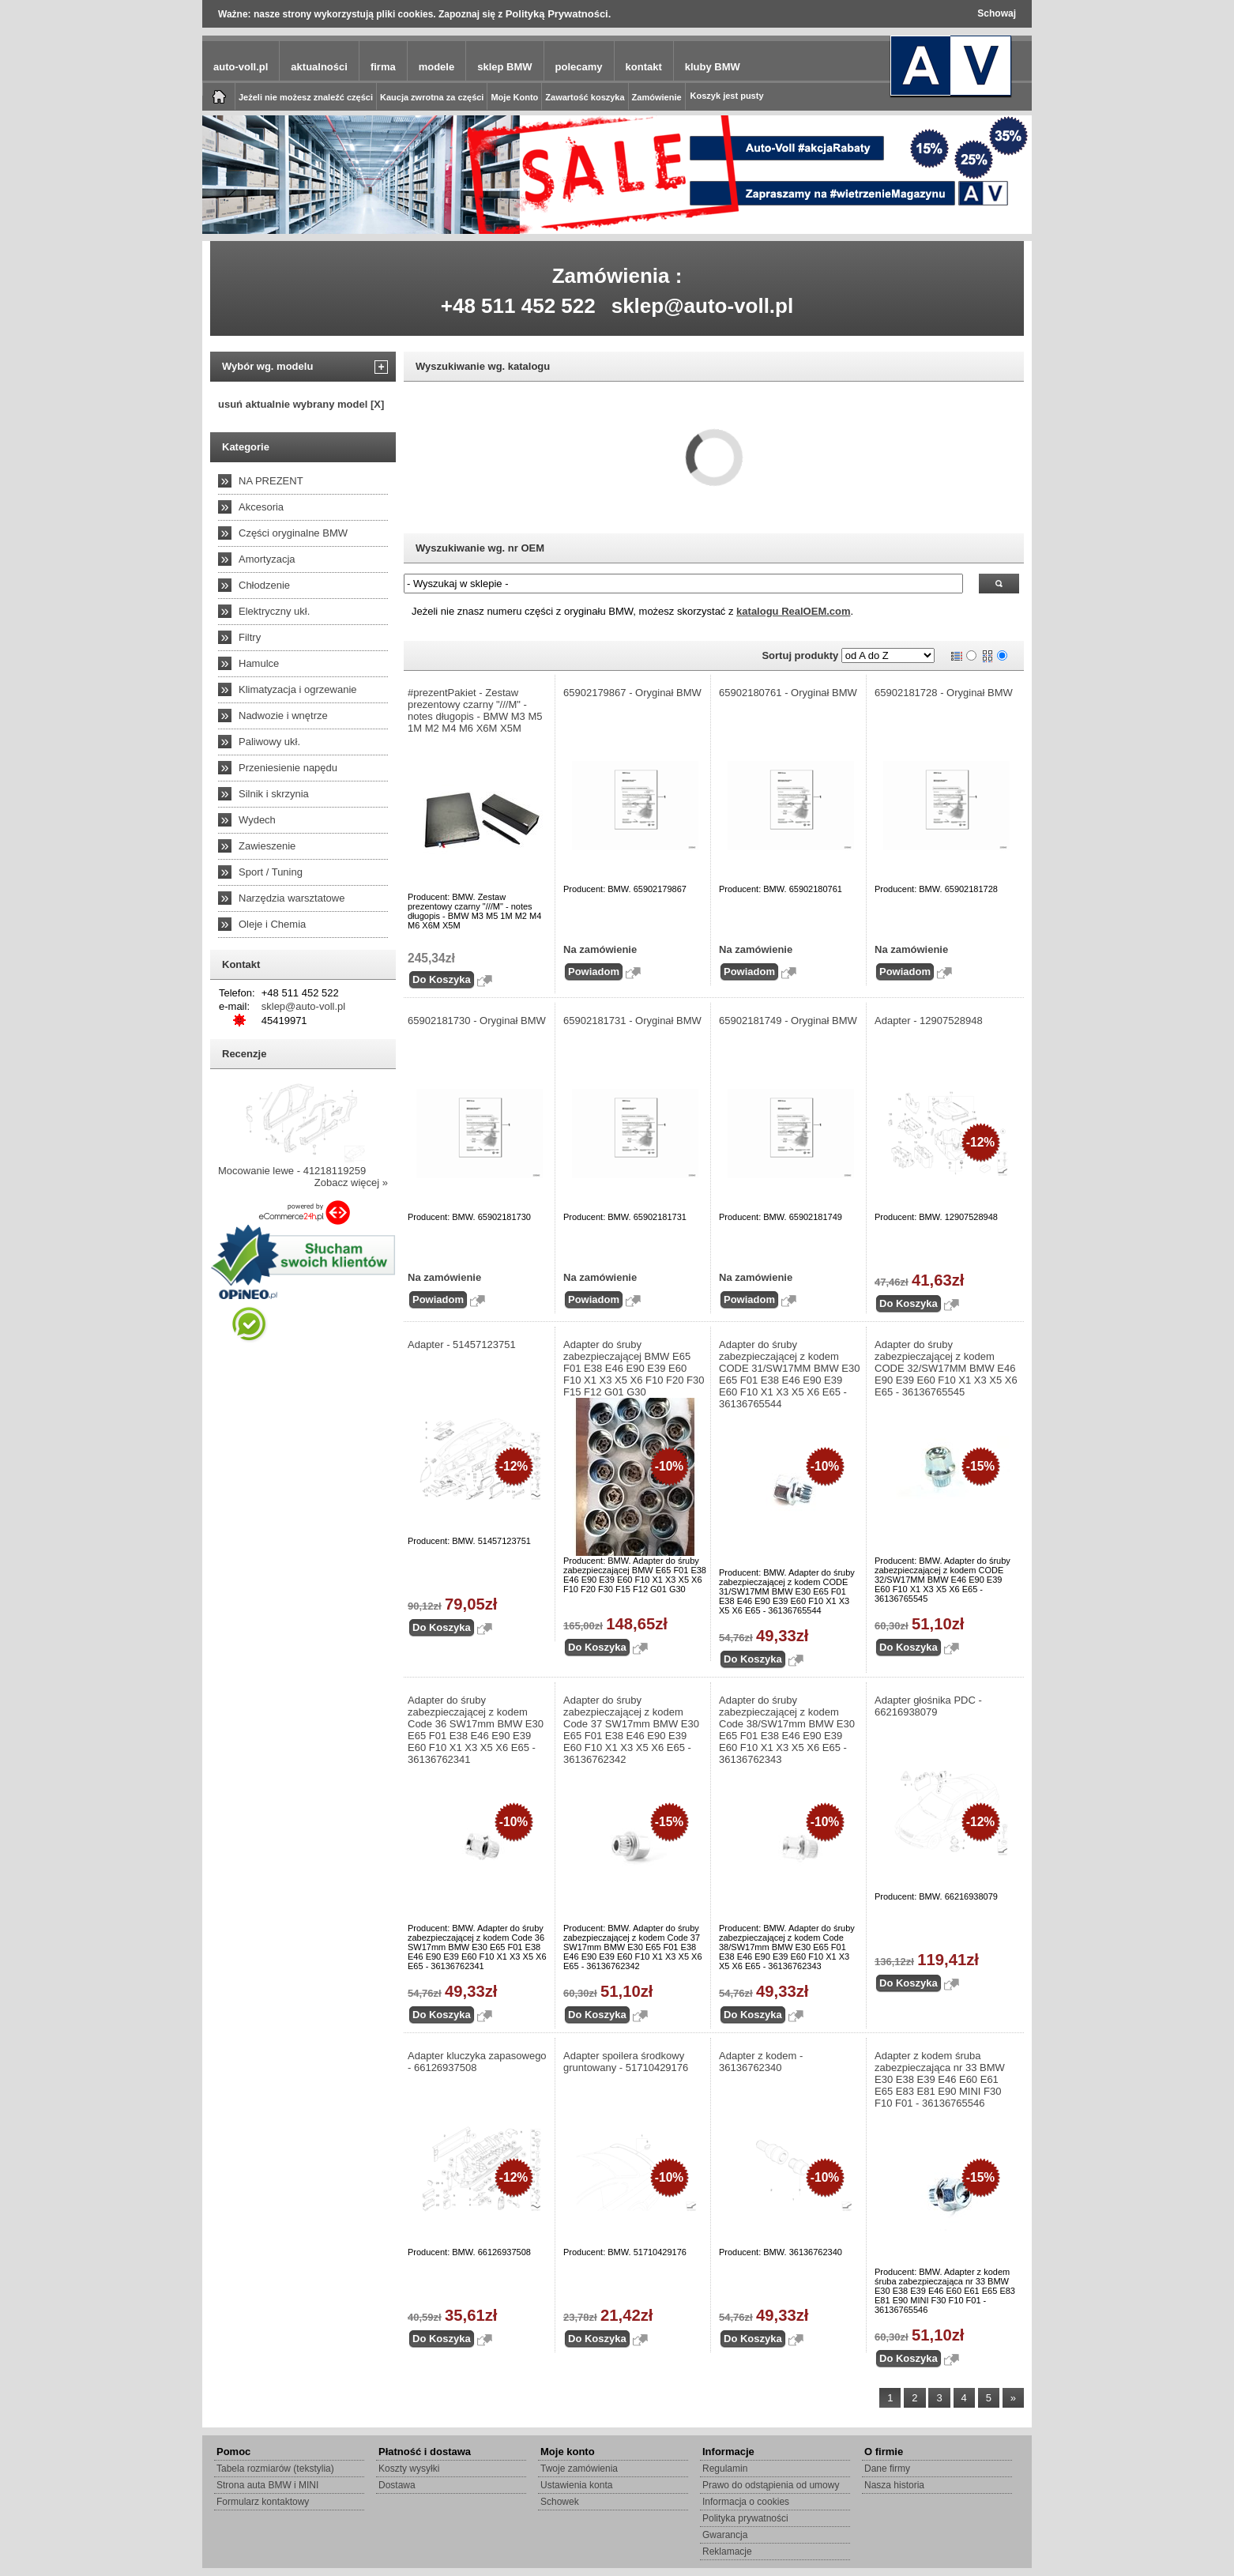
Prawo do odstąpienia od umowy (770, 2485)
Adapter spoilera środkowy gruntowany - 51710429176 (625, 2061)
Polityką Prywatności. (558, 14)
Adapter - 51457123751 (462, 1344)
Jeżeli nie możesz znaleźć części (306, 97)
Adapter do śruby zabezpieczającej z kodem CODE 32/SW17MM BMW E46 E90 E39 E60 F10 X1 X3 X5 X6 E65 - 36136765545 (946, 1368)
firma (383, 67)
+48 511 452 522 (518, 306)
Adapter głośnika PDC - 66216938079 (928, 1706)
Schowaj (996, 13)
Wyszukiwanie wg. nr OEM (480, 548)
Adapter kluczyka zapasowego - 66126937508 (477, 2061)
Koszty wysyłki (408, 2468)
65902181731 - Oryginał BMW (632, 1020)
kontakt (644, 67)
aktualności (319, 67)
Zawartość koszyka (584, 97)
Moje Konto (514, 97)
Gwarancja (724, 2534)
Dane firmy (887, 2468)
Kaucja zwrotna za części (431, 97)
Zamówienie (657, 97)
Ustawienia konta (576, 2485)
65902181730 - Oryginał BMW (477, 1020)
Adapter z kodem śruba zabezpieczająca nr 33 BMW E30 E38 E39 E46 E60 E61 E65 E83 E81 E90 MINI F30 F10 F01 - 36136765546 (940, 2079)
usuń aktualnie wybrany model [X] (301, 404)
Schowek (559, 2501)
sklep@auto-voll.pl (702, 306)
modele (437, 67)
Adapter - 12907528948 (929, 1020)
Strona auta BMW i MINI (267, 2485)
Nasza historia (894, 2485)
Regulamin (724, 2468)
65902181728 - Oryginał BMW (944, 693)
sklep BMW (504, 67)
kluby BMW (712, 67)
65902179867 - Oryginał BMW (632, 693)
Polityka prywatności (745, 2518)
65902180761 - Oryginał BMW (788, 693)
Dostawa (397, 2485)
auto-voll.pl (240, 67)
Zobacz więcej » (351, 1182)
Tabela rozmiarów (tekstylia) (275, 2468)
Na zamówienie (600, 949)
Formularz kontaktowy (262, 2501)
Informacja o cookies (745, 2501)
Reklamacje (727, 2551)
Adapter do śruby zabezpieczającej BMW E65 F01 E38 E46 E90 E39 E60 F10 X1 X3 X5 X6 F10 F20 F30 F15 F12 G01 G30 (634, 1368)
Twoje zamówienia (579, 2468)
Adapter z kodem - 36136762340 (761, 2061)
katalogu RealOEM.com (793, 611)
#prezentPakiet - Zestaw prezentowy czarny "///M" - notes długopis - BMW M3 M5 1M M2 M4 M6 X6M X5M (475, 710)
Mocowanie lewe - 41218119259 (292, 1171)
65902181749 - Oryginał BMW (788, 1020)
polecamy (579, 67)
